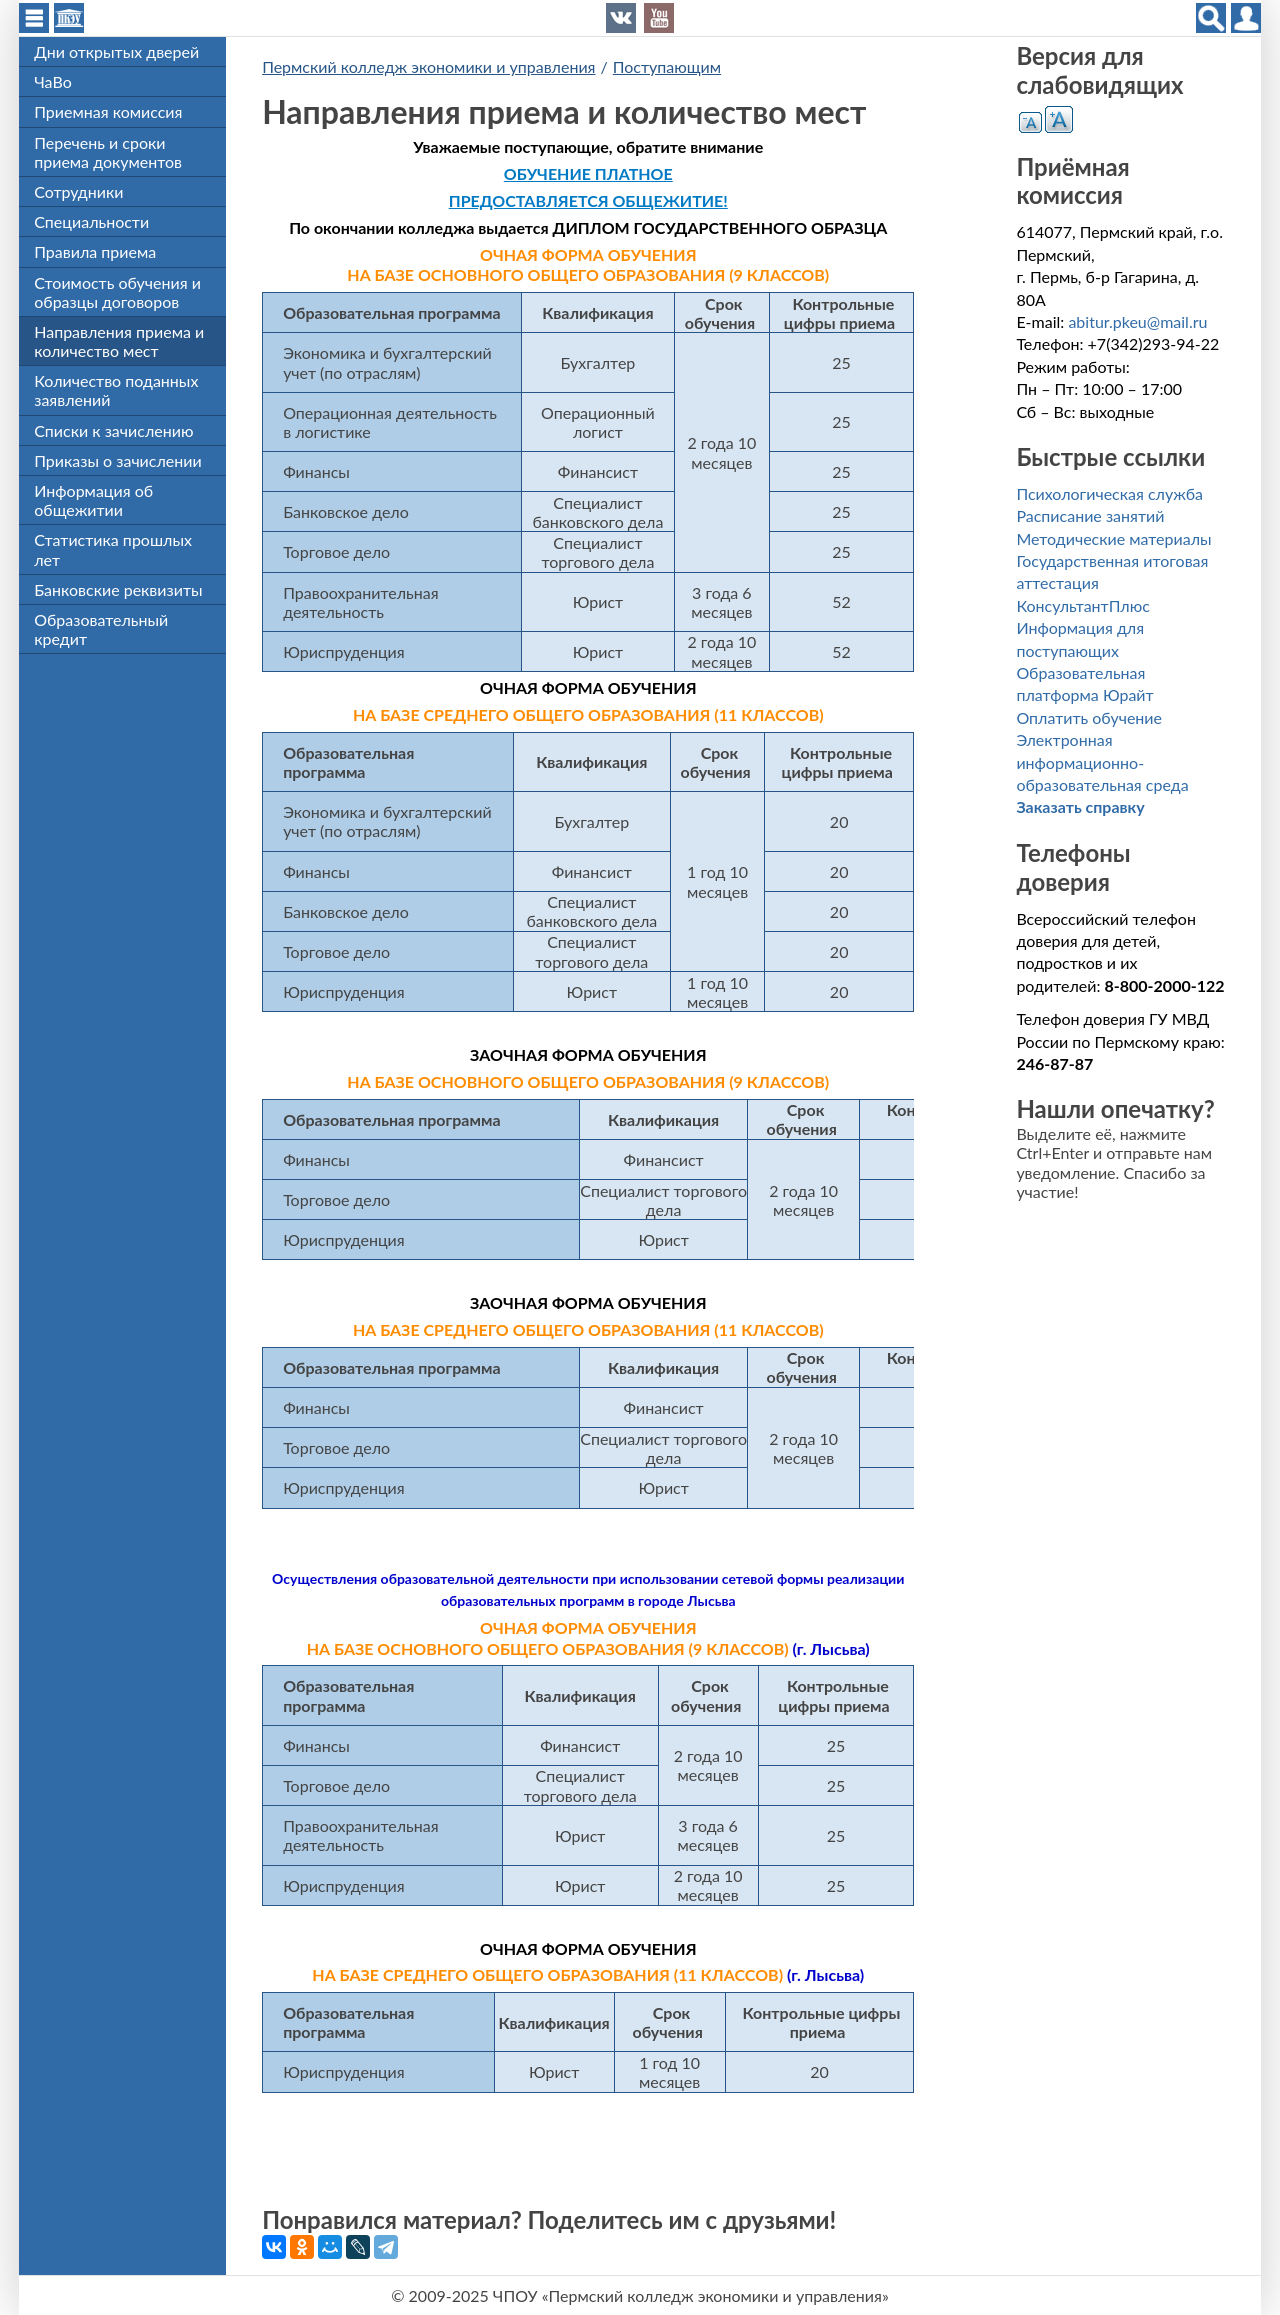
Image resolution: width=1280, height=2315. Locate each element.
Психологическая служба (1109, 493)
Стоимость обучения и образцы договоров (117, 292)
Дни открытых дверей (116, 51)
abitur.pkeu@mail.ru (1137, 321)
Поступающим (667, 66)
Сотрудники (78, 191)
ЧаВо (53, 81)
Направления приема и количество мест (119, 341)
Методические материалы (1113, 538)
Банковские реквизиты (118, 589)
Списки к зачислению (113, 430)
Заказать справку (1080, 806)
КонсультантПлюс (1082, 605)
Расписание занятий (1090, 515)
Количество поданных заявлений (116, 390)
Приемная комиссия (108, 111)
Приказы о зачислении (118, 460)
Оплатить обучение (1089, 717)
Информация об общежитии (93, 500)
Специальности (91, 221)
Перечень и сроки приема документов (108, 152)
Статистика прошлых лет (113, 549)
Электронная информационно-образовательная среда (1102, 762)
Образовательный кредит (101, 629)
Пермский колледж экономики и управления (428, 66)
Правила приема (95, 251)
